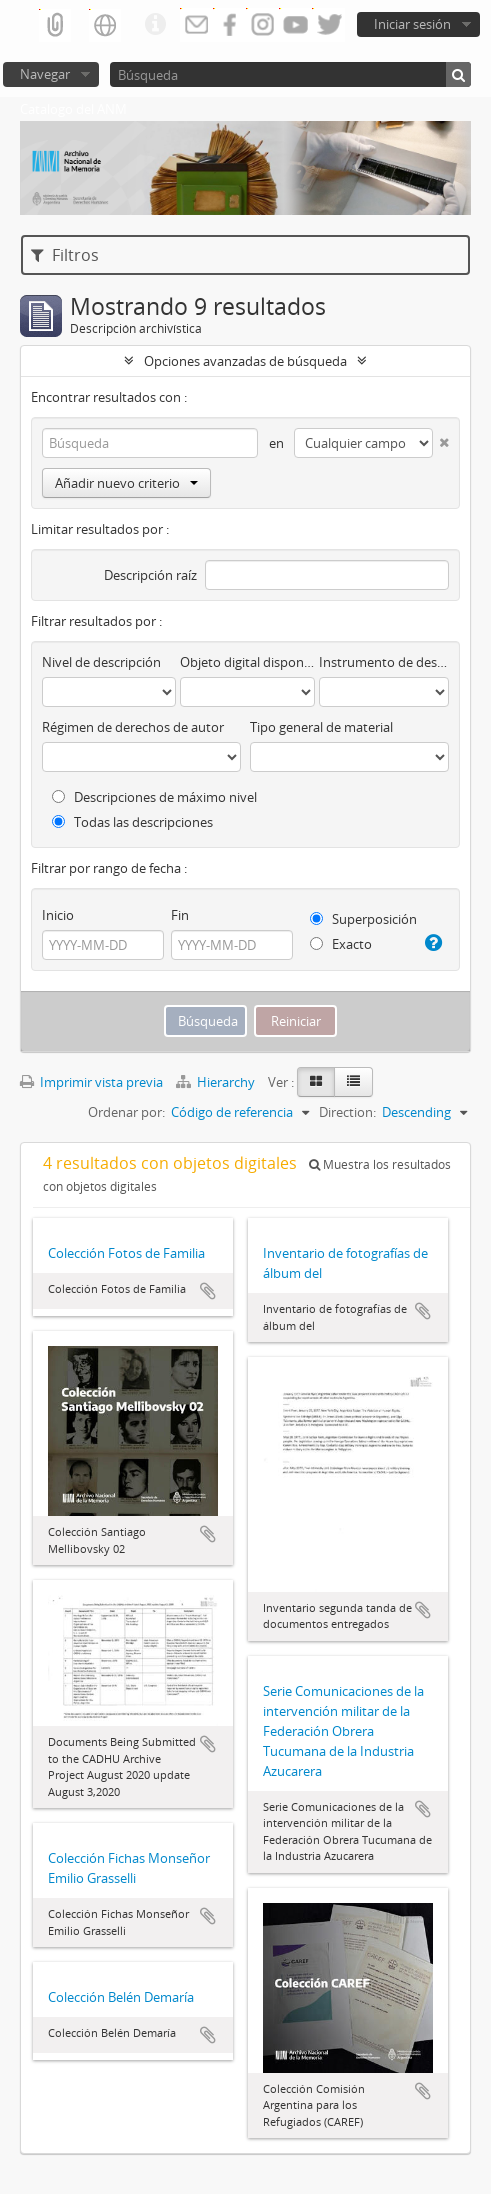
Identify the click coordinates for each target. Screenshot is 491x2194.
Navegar (45, 74)
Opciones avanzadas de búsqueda (245, 361)
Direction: (347, 1112)
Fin (180, 915)
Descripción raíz (150, 575)
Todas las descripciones (132, 822)
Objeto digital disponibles (247, 662)
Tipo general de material (321, 727)
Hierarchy (217, 1082)
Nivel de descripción (101, 662)
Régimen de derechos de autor (133, 727)
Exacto (341, 944)
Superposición (363, 919)
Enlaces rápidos (155, 25)
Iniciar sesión (412, 24)
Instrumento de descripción (384, 662)
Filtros (65, 255)
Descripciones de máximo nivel (154, 797)
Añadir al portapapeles (208, 1291)
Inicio (58, 915)
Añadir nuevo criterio (126, 483)
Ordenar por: (126, 1112)
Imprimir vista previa (91, 1082)
